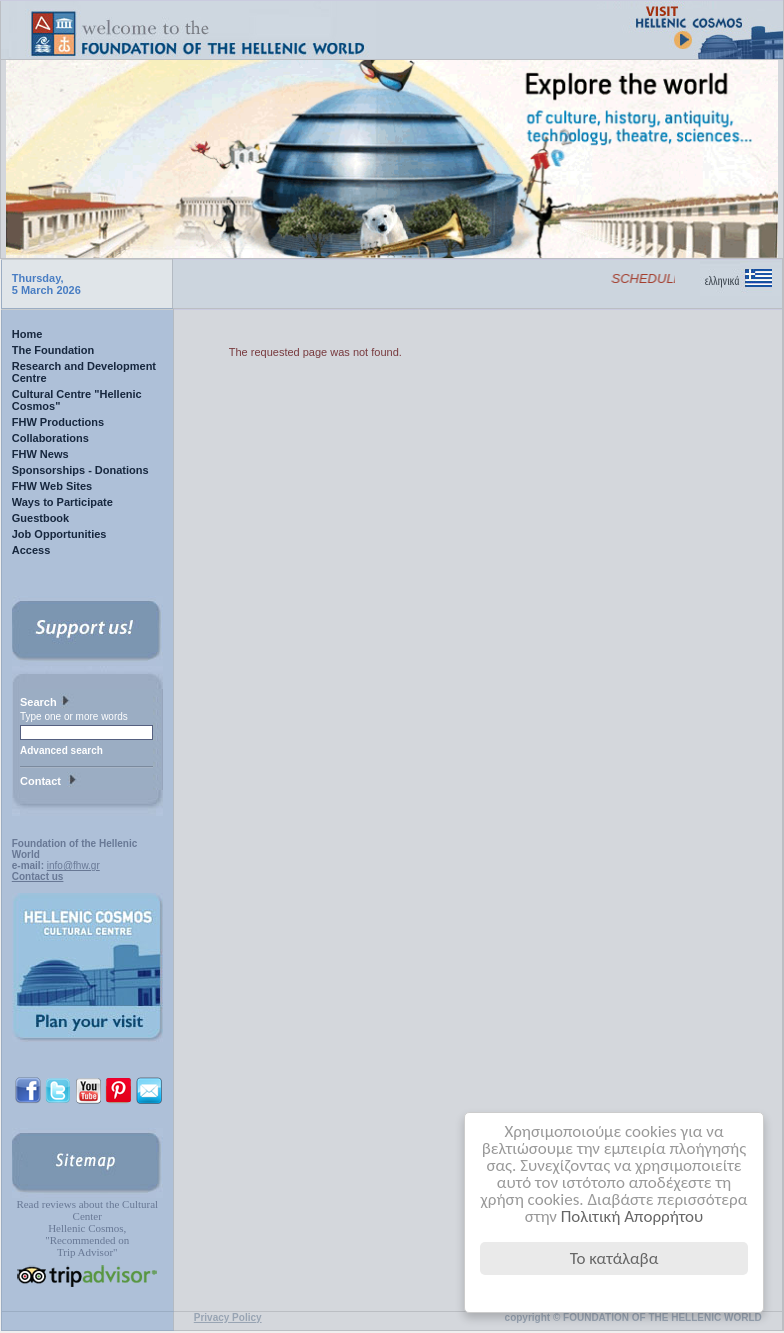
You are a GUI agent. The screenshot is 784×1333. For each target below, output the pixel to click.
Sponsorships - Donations (80, 470)
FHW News (40, 454)
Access (31, 550)
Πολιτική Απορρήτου (632, 1216)
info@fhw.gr (73, 865)
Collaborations (50, 438)
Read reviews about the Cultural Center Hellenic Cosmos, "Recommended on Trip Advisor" (87, 1228)
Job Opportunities (59, 534)
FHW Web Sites (52, 486)
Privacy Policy (228, 1317)
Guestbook (40, 518)
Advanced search (61, 750)
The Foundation (53, 350)
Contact (50, 782)
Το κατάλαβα (614, 1258)
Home (27, 334)
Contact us (38, 876)
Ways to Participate (62, 502)
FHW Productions (58, 422)
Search (47, 703)
